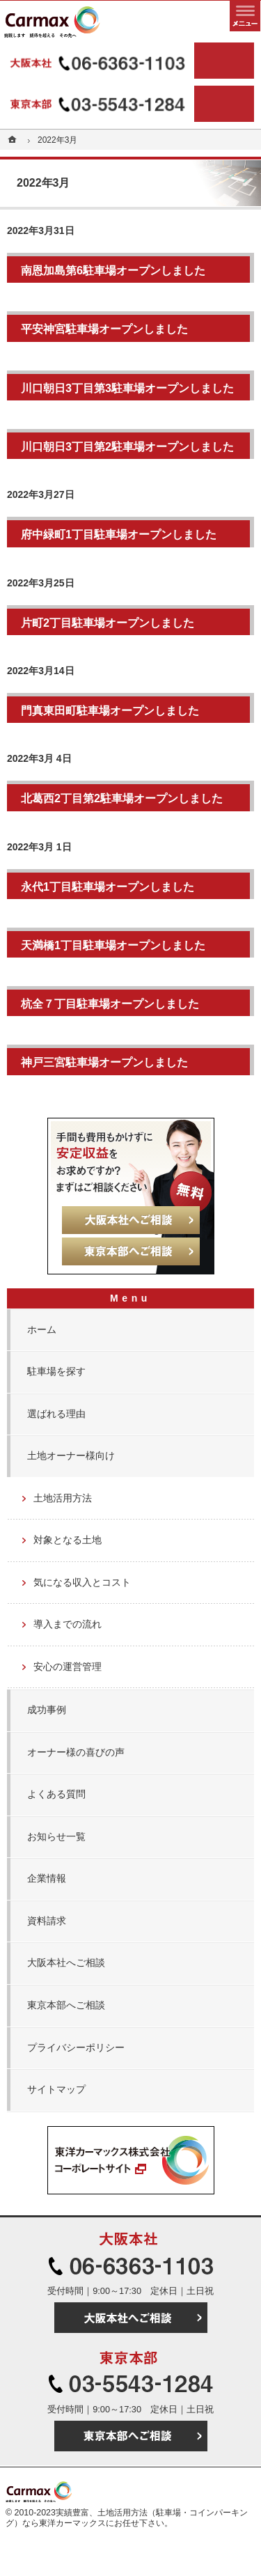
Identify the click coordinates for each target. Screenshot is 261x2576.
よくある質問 (56, 1794)
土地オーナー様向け (71, 1455)
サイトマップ (56, 2089)
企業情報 (46, 1878)
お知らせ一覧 (56, 1836)
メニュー (245, 16)
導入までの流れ (67, 1624)
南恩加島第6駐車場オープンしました (113, 270)
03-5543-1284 (99, 104)
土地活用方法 (62, 1498)
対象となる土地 (67, 1539)
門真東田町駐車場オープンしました (110, 710)
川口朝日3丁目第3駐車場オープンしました (127, 388)
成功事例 (46, 1709)
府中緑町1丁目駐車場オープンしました (118, 534)
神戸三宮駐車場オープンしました (104, 1062)
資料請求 (46, 1920)
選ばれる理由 (56, 1413)
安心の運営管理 (67, 1666)
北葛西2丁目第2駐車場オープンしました (122, 798)
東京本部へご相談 (66, 2005)
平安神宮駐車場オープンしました (104, 328)
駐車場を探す (56, 1371)
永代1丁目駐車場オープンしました (107, 886)
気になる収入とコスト (82, 1582)
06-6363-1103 (99, 60)
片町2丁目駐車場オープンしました (107, 622)
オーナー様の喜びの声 (76, 1752)
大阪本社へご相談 (66, 1962)
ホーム (41, 1329)
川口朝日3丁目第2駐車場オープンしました (127, 446)
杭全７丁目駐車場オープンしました (110, 1003)
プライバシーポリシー (76, 2047)
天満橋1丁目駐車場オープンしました (113, 945)
